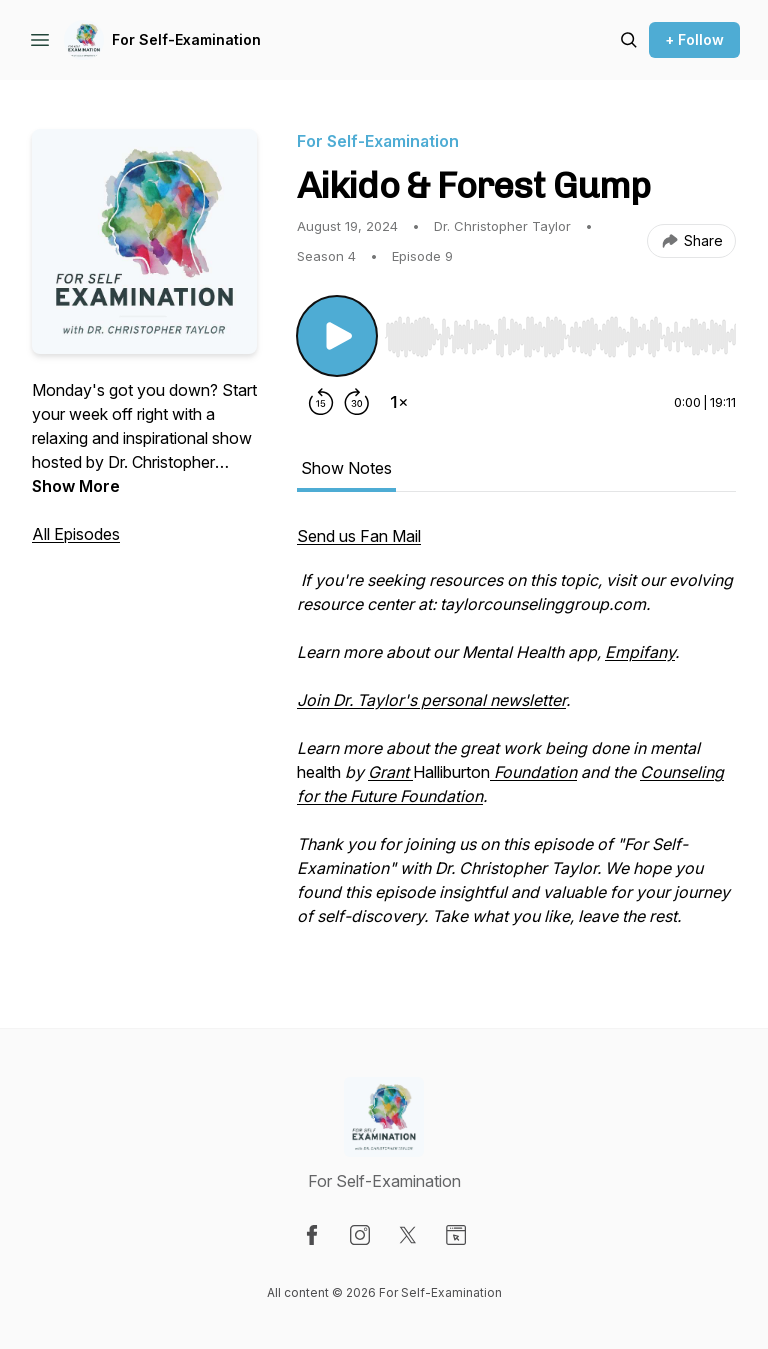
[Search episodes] (629, 40)
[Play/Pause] (337, 336)
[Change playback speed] (399, 402)
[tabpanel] (516, 736)
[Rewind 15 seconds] (321, 402)
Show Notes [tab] (346, 468)
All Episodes (76, 534)
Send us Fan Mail (359, 536)
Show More (76, 486)
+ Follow (694, 39)
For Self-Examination (186, 39)
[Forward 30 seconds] (357, 402)
